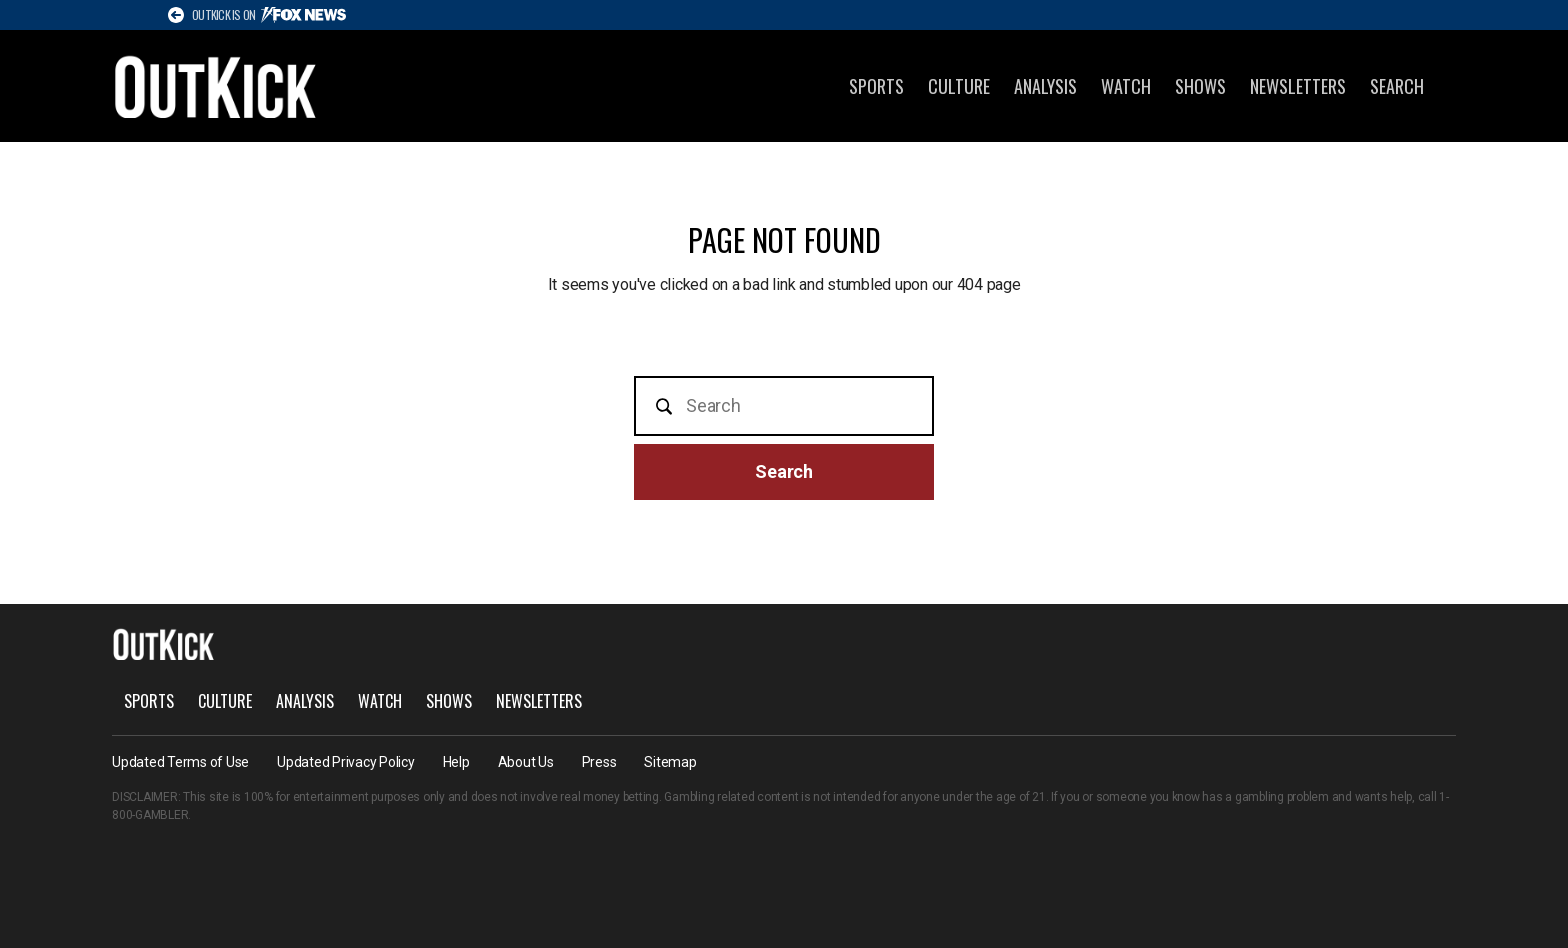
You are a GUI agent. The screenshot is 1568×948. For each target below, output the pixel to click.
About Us (526, 762)
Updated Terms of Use (180, 762)
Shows (1200, 86)
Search (1397, 86)
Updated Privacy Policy (346, 762)
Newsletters (1298, 86)
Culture (959, 86)
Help (456, 762)
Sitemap (670, 762)
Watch (1126, 86)
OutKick (216, 86)
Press (599, 762)
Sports (876, 86)
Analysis (1045, 86)
